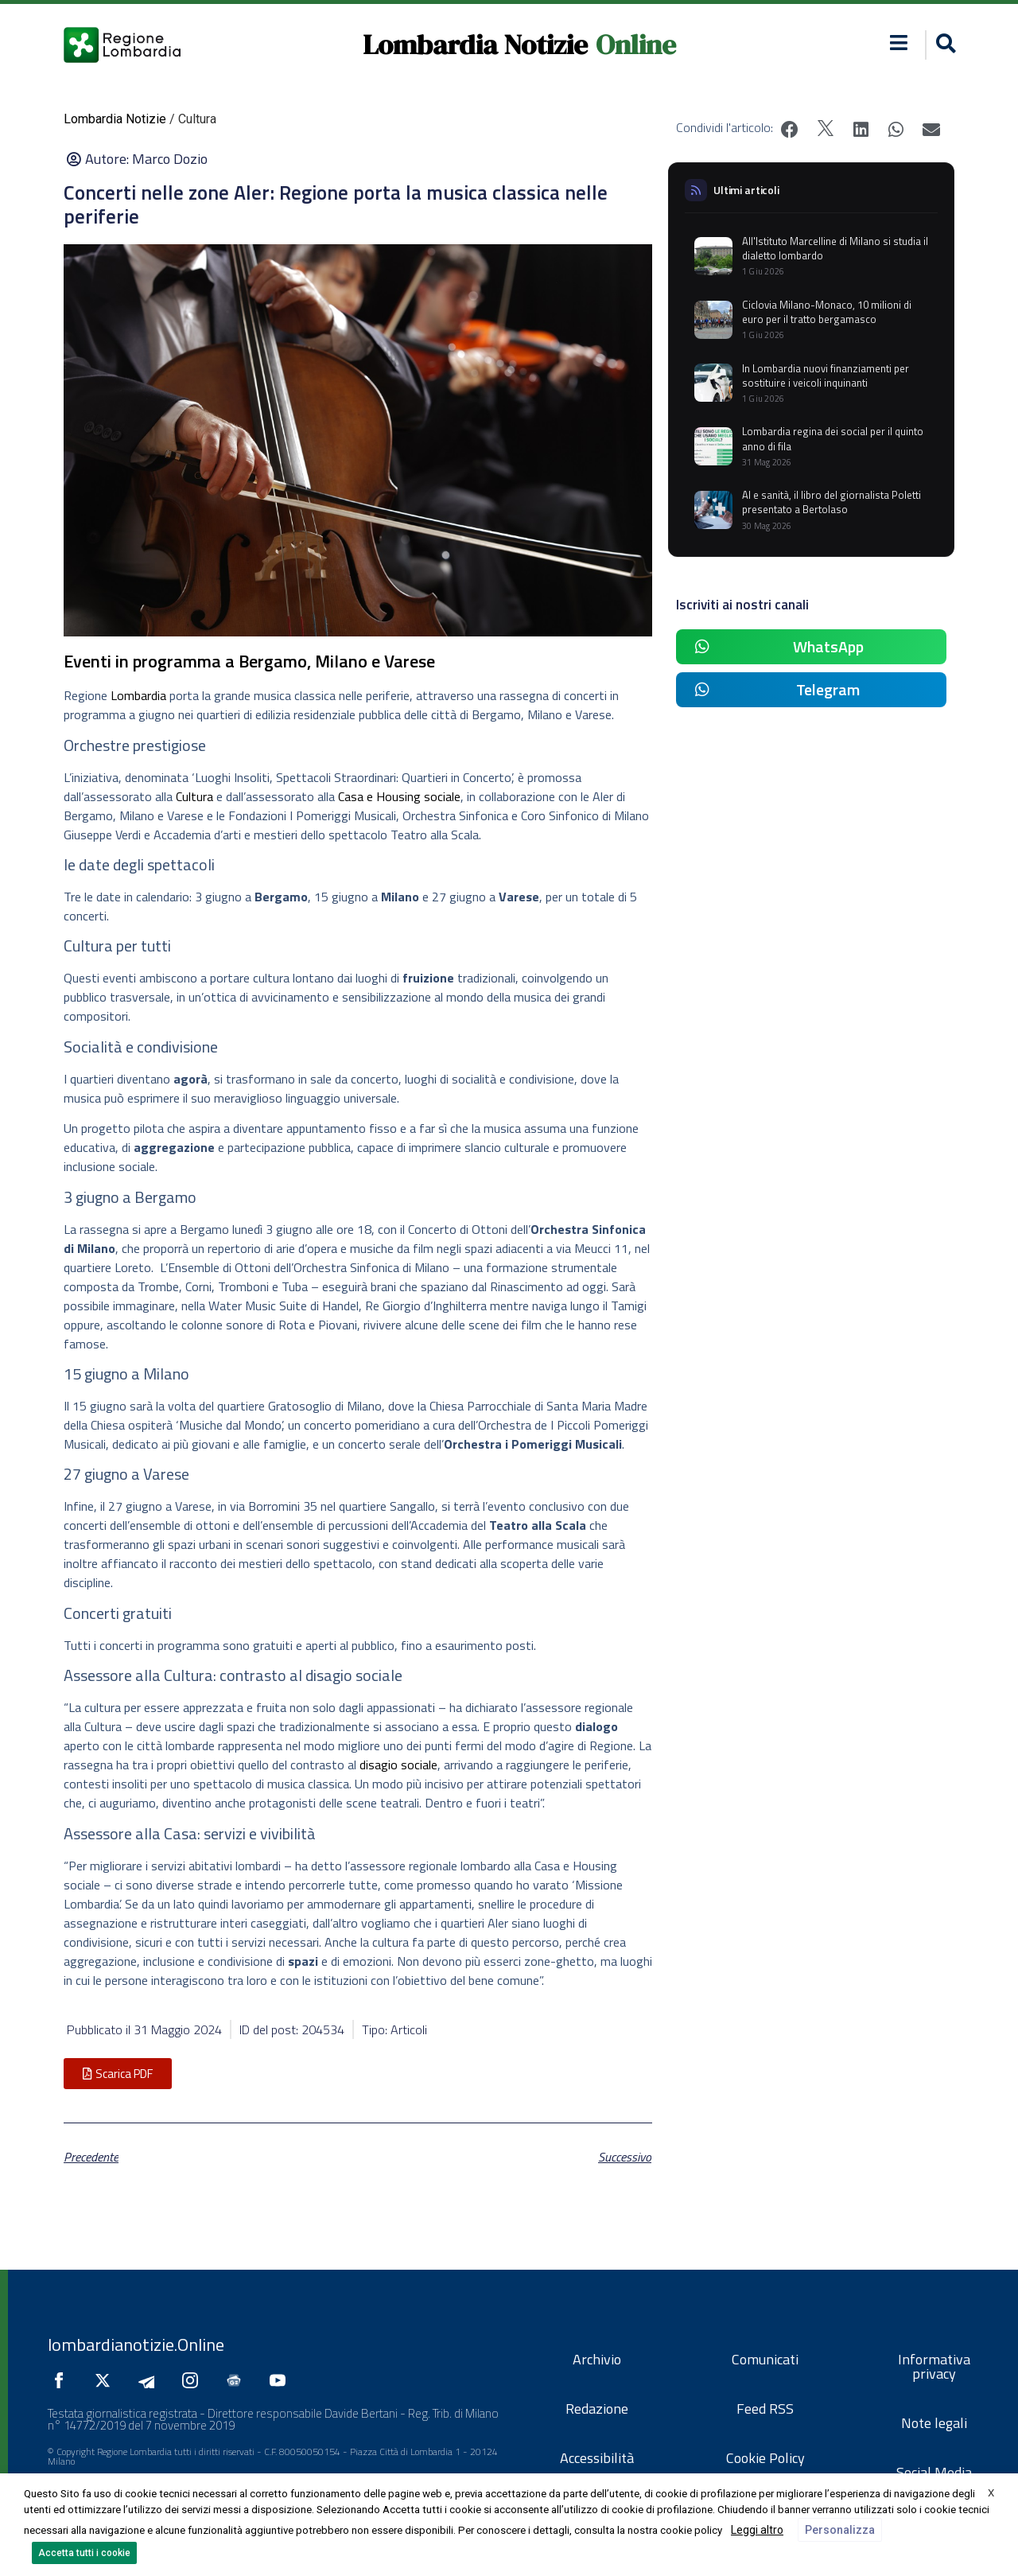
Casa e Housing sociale (399, 796)
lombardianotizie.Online (136, 2344)
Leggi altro (757, 2529)
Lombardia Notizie (475, 44)
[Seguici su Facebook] (63, 2380)
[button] (899, 43)
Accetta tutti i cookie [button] (84, 2552)
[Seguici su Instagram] (194, 2380)
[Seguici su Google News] (238, 2380)
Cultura (194, 796)
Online (636, 44)
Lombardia (138, 695)
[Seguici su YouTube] (281, 2380)
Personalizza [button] (840, 2529)
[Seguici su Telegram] (150, 2380)
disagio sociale (398, 1764)
